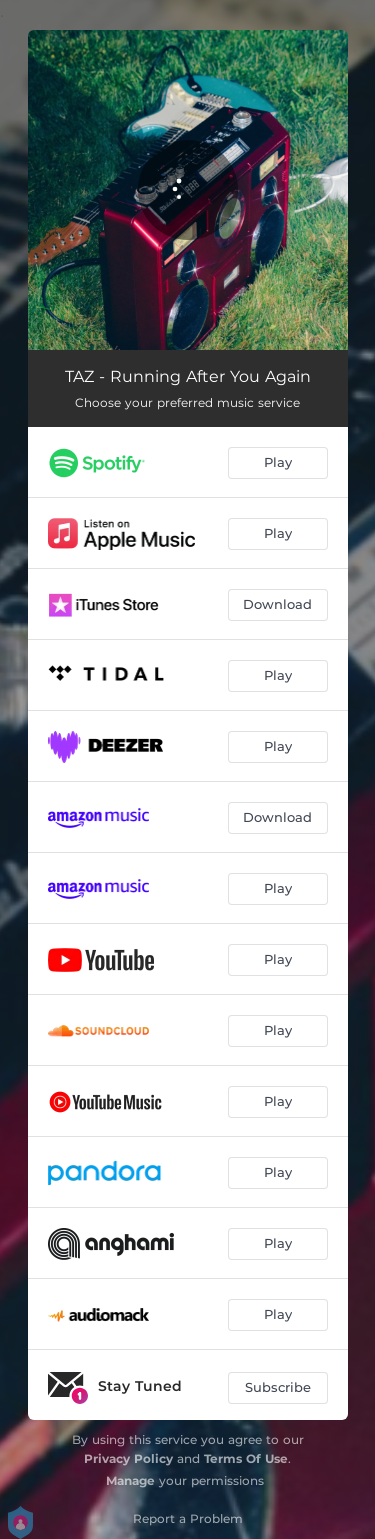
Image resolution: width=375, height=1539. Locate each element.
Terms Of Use (246, 1458)
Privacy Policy (128, 1458)
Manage (130, 1480)
